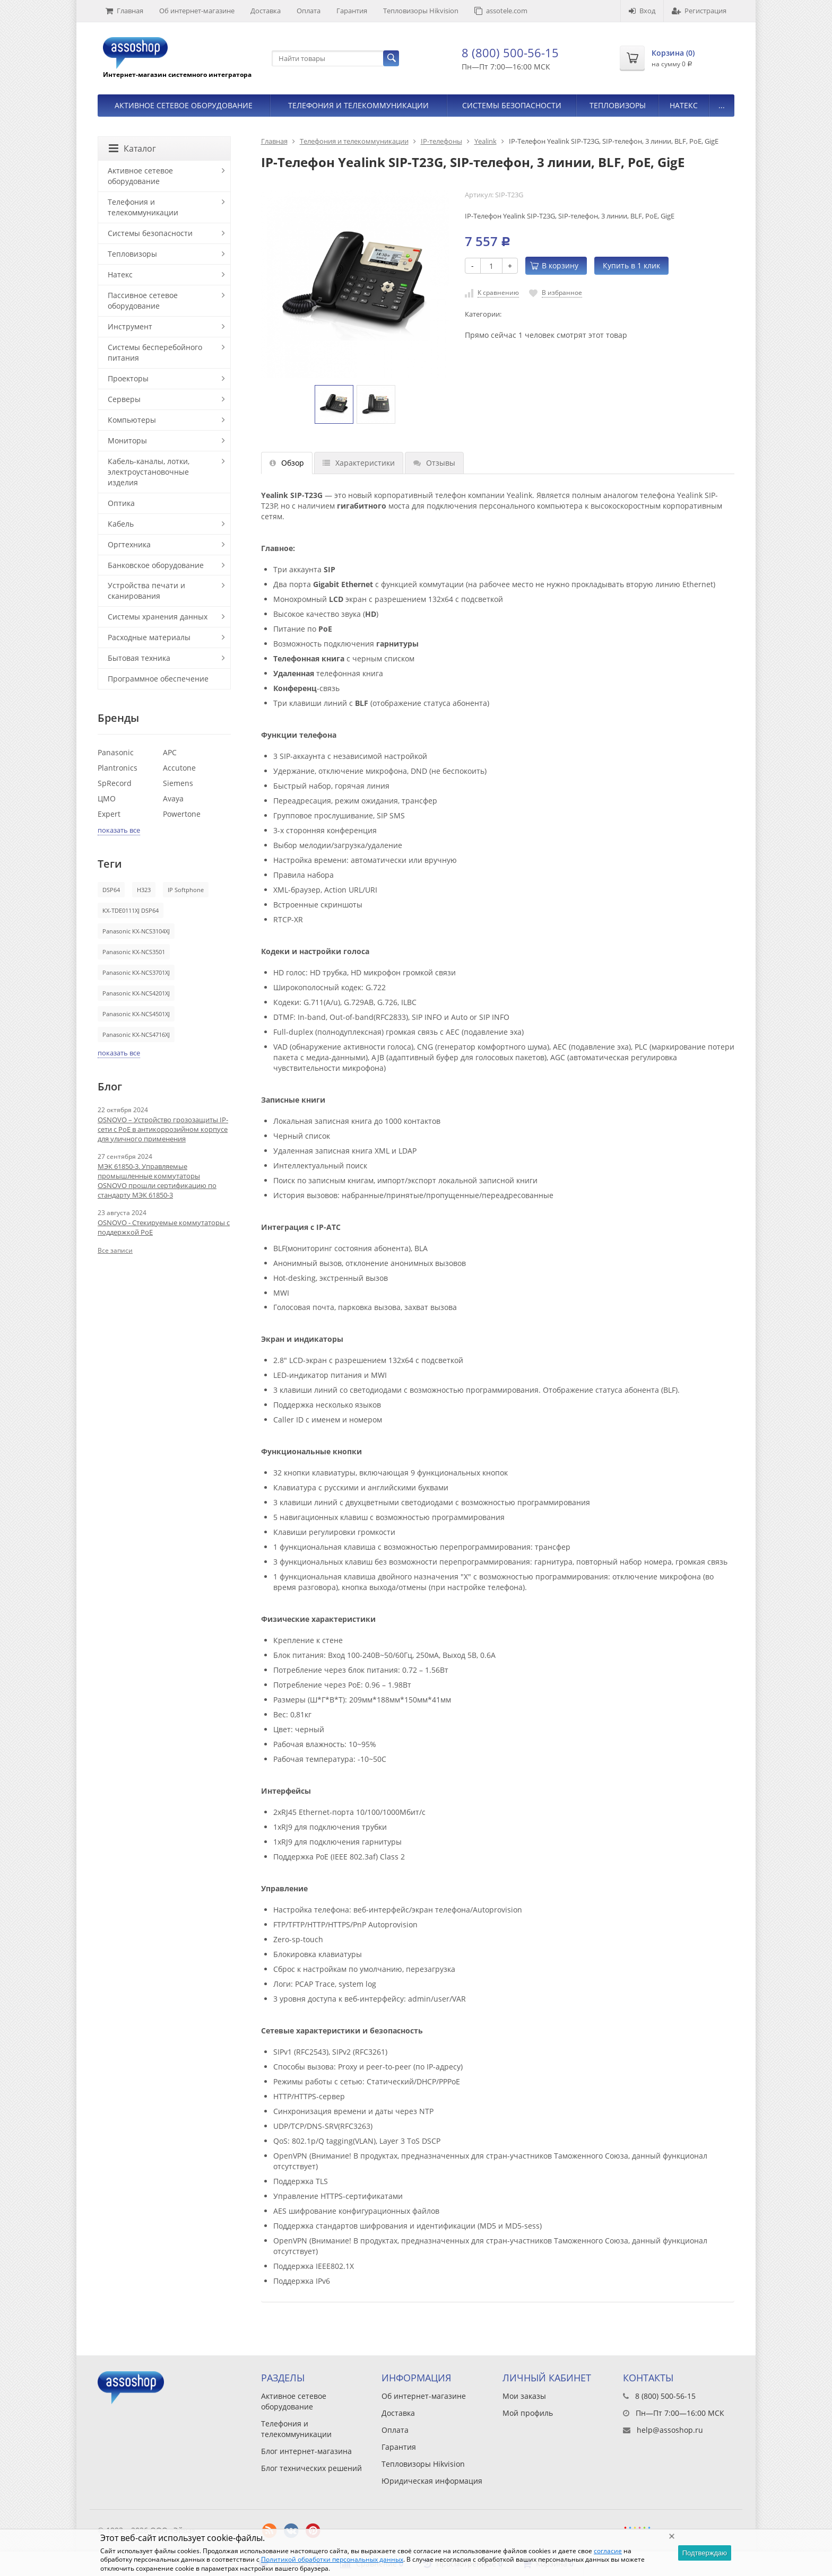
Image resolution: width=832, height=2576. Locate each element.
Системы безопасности (511, 105)
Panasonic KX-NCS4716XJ (136, 1034)
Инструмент (130, 326)
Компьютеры (132, 420)
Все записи (115, 1250)
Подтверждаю (704, 2553)
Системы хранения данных (157, 617)
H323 (144, 890)
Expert (109, 814)
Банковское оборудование (156, 565)
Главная (124, 10)
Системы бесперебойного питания (155, 352)
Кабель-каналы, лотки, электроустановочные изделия (148, 471)
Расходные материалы (149, 637)
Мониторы (127, 440)
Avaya (173, 798)
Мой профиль (527, 2413)
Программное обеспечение (158, 679)
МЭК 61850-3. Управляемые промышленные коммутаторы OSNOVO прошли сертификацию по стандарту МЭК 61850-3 (157, 1181)
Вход (642, 10)
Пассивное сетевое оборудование (143, 300)
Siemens (178, 783)
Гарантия (351, 10)
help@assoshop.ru (670, 2430)
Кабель (121, 524)
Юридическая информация (432, 2481)
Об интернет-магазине (197, 10)
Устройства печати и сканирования (146, 590)
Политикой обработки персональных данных (332, 2559)
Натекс (684, 105)
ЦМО (107, 798)
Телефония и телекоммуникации (358, 105)
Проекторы (128, 378)
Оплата (308, 10)
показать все (119, 830)
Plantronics (117, 768)
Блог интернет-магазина (306, 2451)
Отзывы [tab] (434, 463)
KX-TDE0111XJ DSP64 (130, 910)
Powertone (182, 814)
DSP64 (111, 890)
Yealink (485, 141)
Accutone (179, 768)
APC (170, 752)
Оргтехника (129, 544)
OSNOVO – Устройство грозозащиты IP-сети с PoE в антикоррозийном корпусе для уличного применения (163, 1129)
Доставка (265, 10)
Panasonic (116, 752)
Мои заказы (524, 2396)
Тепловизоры (618, 105)
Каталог (132, 148)
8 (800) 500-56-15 (510, 52)
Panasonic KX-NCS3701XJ (136, 972)
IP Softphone (186, 890)
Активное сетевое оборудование (184, 105)
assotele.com (500, 10)
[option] (334, 404)
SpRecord (115, 783)
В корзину (554, 265)
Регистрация (699, 10)
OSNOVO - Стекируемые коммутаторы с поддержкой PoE (164, 1227)
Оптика (121, 503)
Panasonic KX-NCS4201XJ (136, 993)
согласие (608, 2550)
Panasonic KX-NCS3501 (133, 952)
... (721, 105)
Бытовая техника (139, 658)
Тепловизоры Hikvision (420, 10)
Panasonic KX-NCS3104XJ (136, 931)
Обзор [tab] (287, 463)
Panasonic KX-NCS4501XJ (136, 1014)
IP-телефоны (441, 141)
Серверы (124, 399)
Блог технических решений (311, 2468)
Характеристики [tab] (359, 463)
